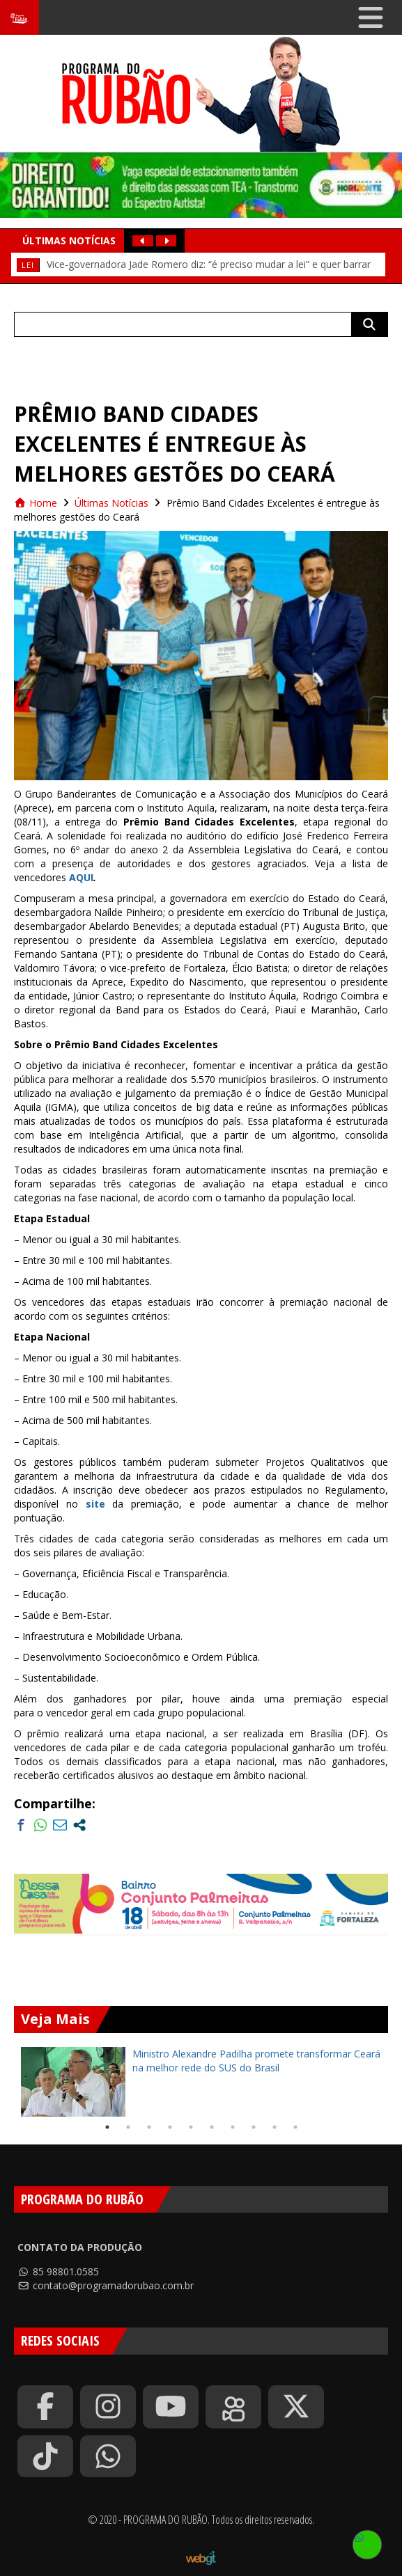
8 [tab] (254, 2127)
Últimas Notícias (111, 502)
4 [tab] (170, 2127)
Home (35, 502)
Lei (28, 265)
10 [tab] (295, 2127)
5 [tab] (191, 2127)
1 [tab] (107, 2127)
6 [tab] (212, 2127)
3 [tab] (149, 2127)
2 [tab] (128, 2127)
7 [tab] (233, 2127)
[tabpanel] (201, 2082)
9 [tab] (274, 2127)
